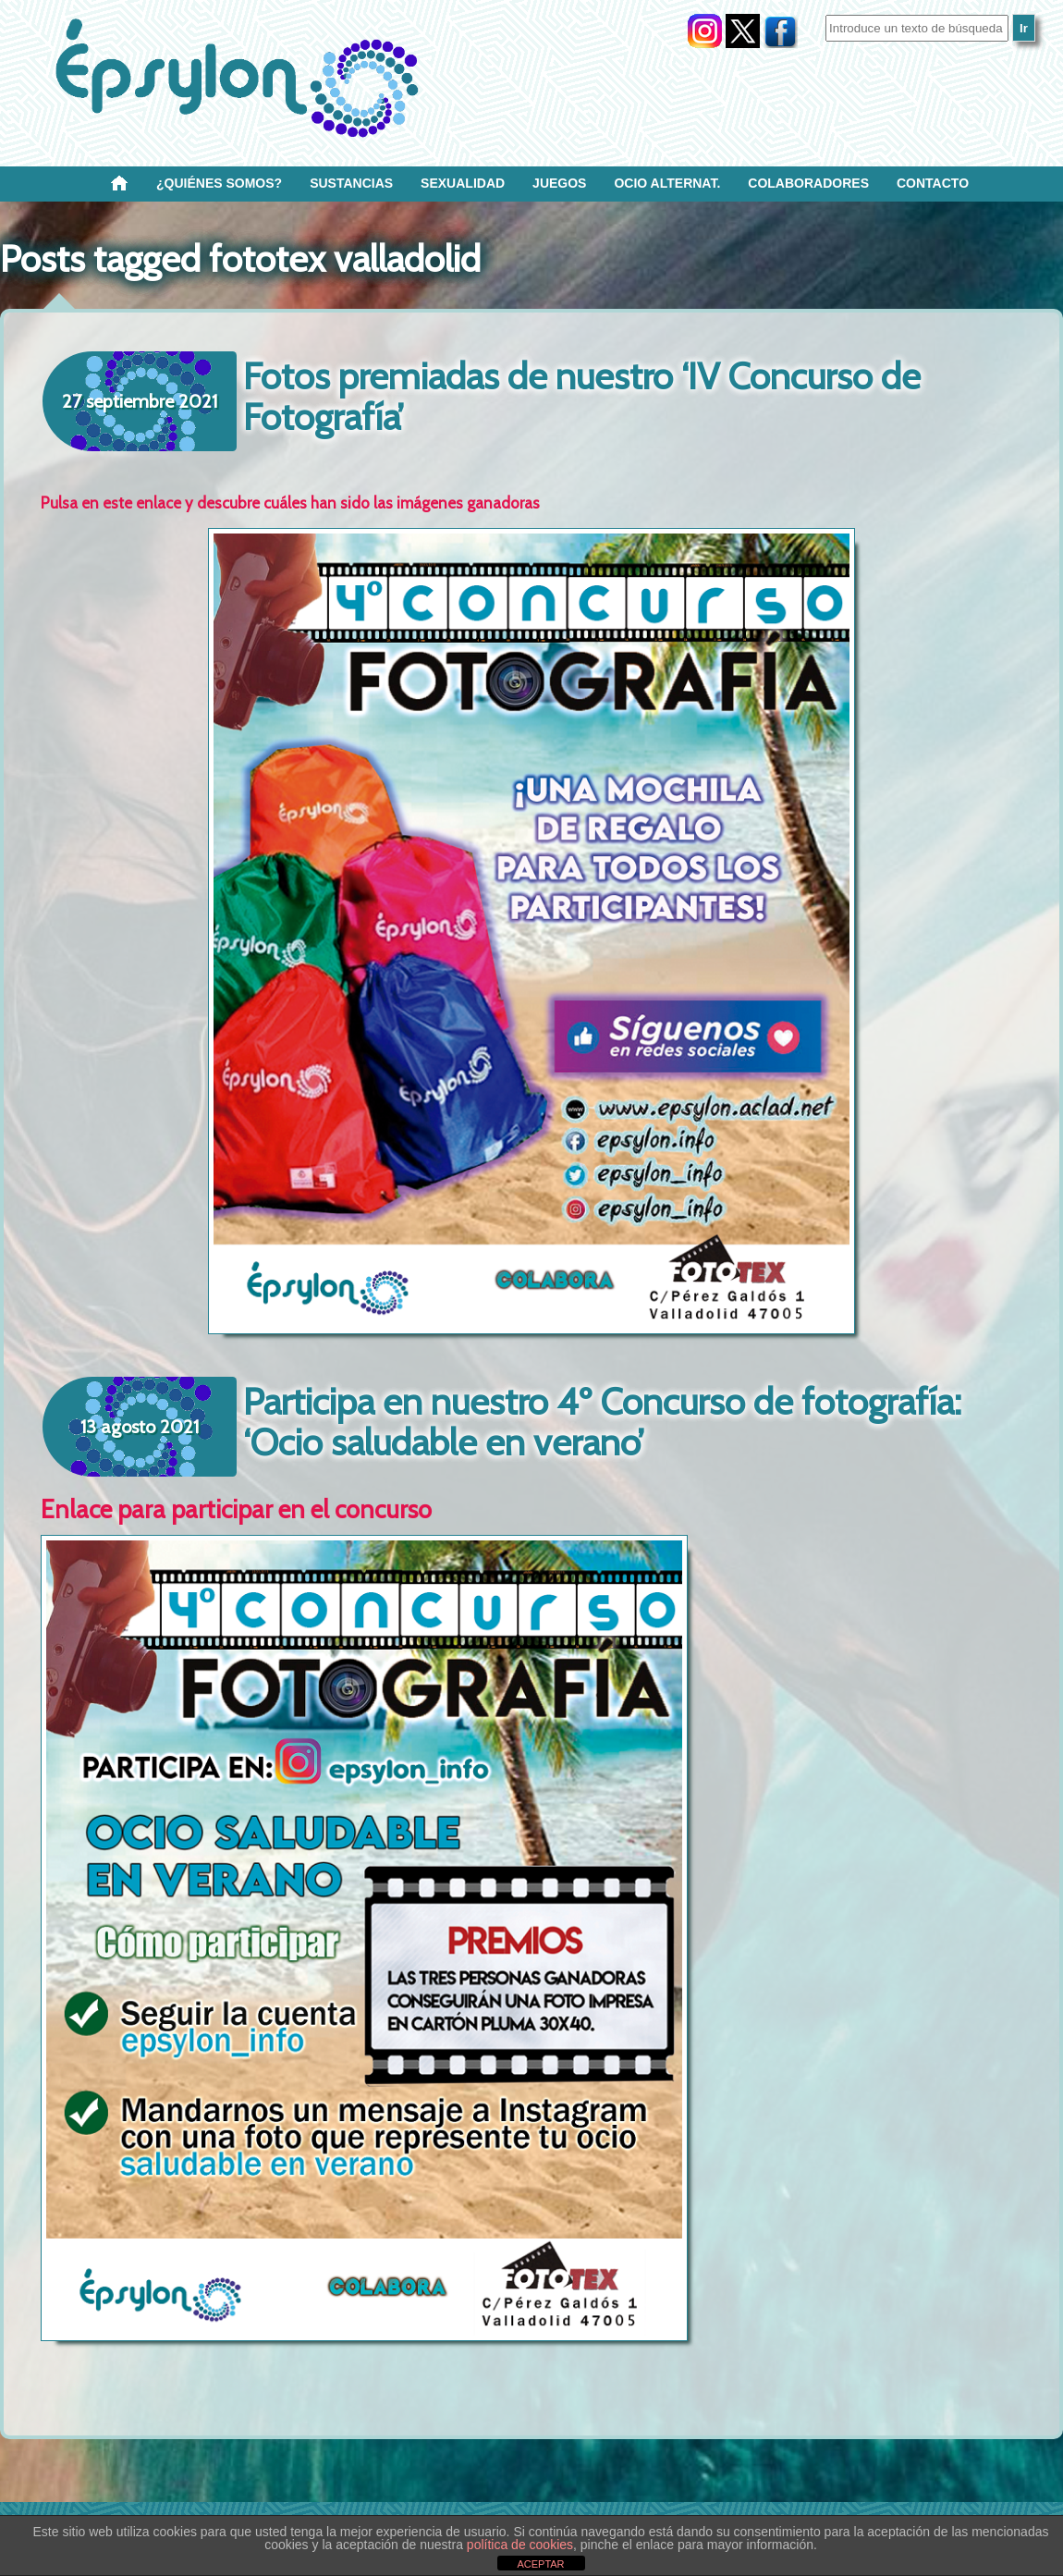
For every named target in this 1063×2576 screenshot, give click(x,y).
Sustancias (351, 183)
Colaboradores (808, 183)
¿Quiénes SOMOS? (219, 183)
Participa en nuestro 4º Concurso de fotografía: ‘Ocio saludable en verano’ (602, 1422)
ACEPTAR (540, 2564)
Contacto (933, 183)
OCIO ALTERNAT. (667, 183)
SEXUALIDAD (463, 183)
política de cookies (520, 2544)
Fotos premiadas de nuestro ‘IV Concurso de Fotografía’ (582, 396)
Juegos (559, 183)
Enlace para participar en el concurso (236, 1509)
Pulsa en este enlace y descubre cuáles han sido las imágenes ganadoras (290, 503)
